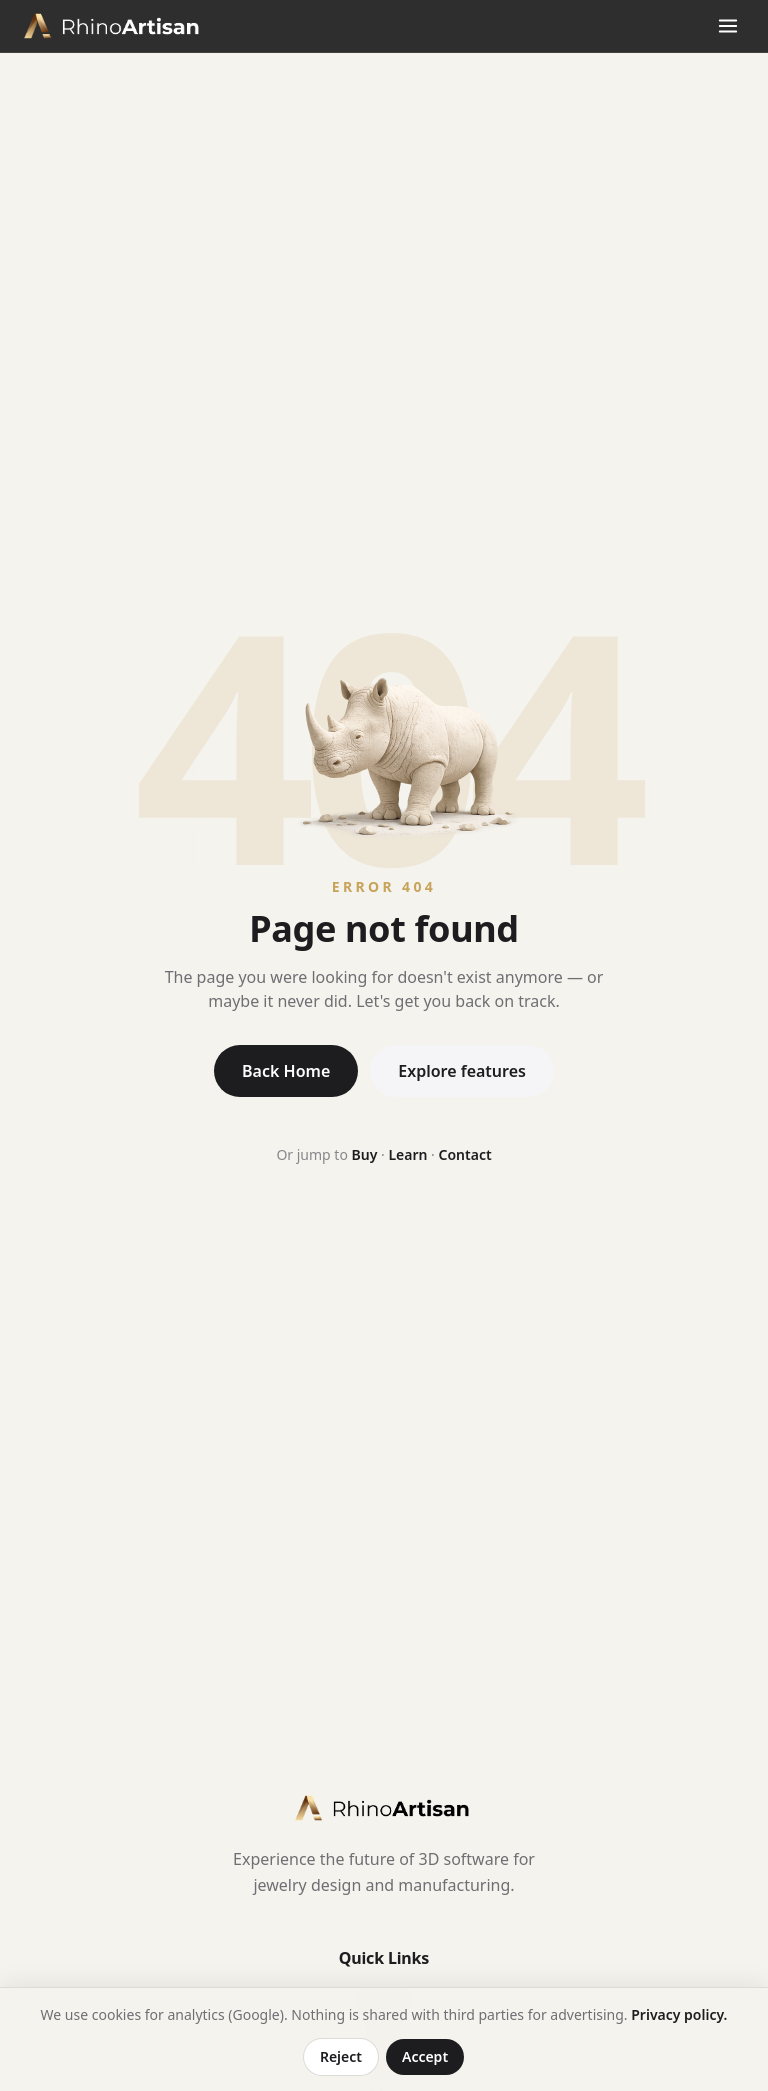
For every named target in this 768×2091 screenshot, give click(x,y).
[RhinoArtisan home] (113, 26)
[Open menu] (728, 26)
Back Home (286, 1071)
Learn (407, 1154)
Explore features (462, 1071)
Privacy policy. (679, 2014)
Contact (465, 1154)
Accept (425, 2056)
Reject (341, 2056)
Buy (365, 1154)
